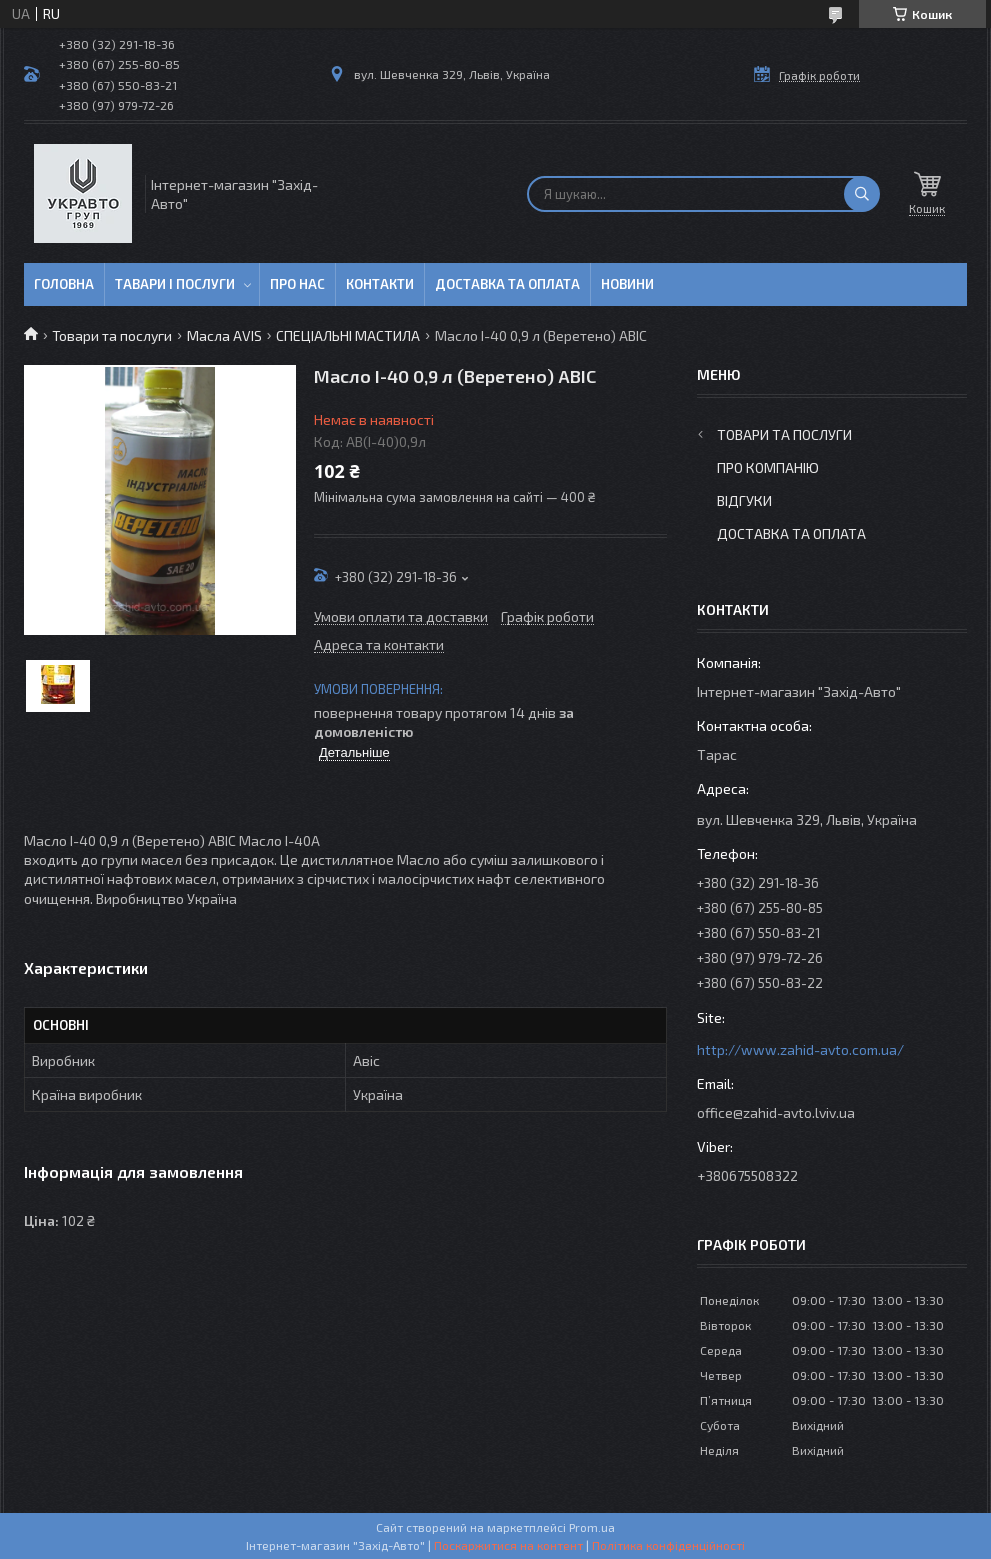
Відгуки (744, 500)
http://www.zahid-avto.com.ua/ (800, 1049)
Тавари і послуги (175, 284)
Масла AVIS (224, 335)
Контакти (380, 284)
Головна (64, 284)
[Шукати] (862, 194)
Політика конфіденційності (668, 1545)
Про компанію (768, 467)
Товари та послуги (112, 335)
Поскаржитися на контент (508, 1545)
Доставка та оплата (507, 284)
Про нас (297, 284)
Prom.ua (592, 1527)
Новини (627, 284)
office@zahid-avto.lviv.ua (776, 1112)
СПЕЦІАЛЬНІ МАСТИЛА (348, 335)
